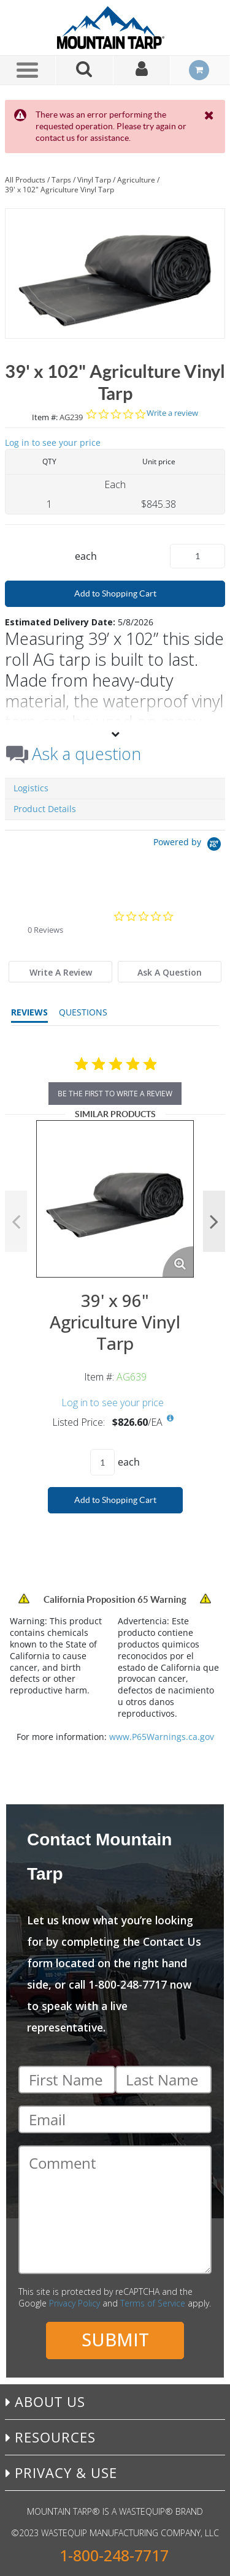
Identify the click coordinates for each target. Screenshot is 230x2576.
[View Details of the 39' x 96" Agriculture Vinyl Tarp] (115, 1199)
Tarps (61, 180)
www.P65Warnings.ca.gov (161, 1736)
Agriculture (136, 180)
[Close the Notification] (210, 115)
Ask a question (86, 754)
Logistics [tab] (30, 788)
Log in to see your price (53, 442)
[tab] (60, 971)
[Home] (115, 27)
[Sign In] (142, 70)
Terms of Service (152, 2303)
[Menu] (27, 70)
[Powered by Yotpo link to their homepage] (189, 845)
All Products (25, 180)
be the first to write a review (115, 1093)
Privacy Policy (74, 2303)
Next (214, 1221)
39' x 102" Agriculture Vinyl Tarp (59, 189)
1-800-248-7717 (114, 2555)
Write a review (172, 413)
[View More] (115, 734)
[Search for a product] (84, 70)
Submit (115, 2339)
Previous (16, 1221)
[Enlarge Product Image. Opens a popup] (178, 1261)
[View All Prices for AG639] (170, 1418)
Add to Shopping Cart (115, 593)
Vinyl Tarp (94, 180)
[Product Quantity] (197, 556)
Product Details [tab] (44, 809)
